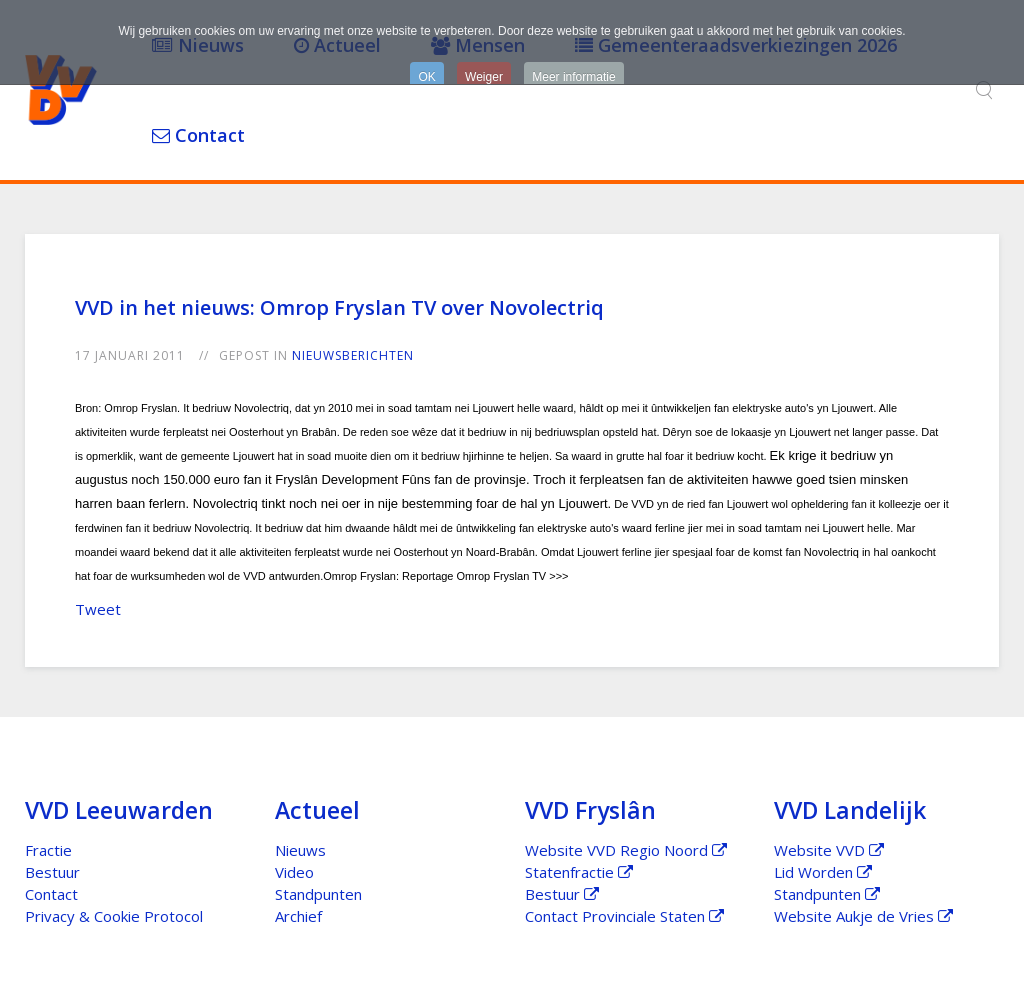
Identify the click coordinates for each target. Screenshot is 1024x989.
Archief (298, 916)
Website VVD (829, 850)
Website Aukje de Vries (863, 916)
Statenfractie (579, 872)
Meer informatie (573, 77)
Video (294, 872)
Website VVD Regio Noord (626, 850)
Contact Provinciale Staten (624, 916)
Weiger (484, 77)
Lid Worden (823, 872)
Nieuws (300, 850)
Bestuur (52, 872)
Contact (198, 135)
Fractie (48, 850)
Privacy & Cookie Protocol (114, 916)
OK (426, 77)
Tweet (98, 609)
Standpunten (318, 894)
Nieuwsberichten (353, 355)
